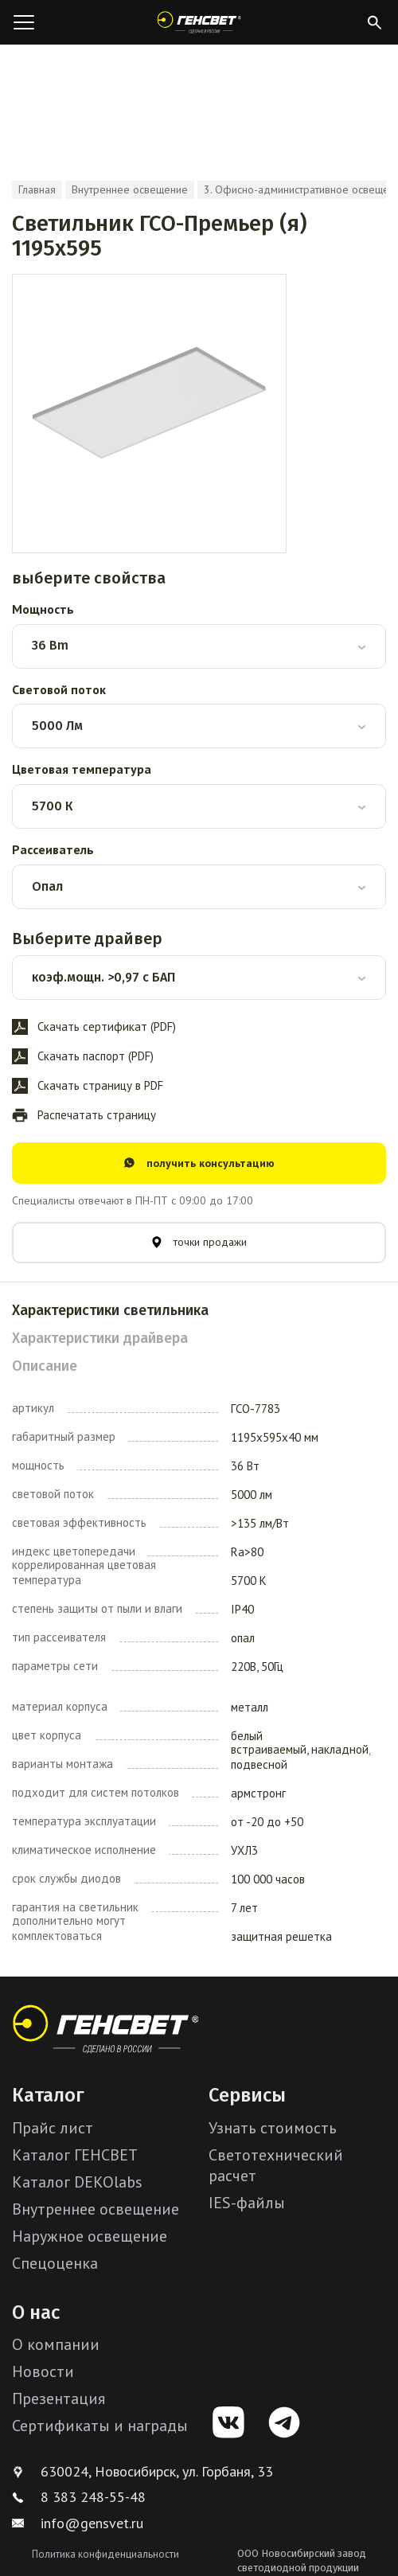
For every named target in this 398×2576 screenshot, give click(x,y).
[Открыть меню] (23, 22)
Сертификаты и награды (100, 2425)
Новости (43, 2371)
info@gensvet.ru (77, 2523)
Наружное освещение (89, 2236)
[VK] (228, 2422)
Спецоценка (55, 2263)
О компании (56, 2344)
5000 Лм (57, 725)
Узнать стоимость (273, 2127)
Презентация (58, 2398)
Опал (47, 886)
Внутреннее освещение (130, 189)
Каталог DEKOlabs (77, 2182)
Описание (44, 1366)
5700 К (52, 806)
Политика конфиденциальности (105, 2554)
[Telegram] (284, 2422)
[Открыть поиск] (374, 22)
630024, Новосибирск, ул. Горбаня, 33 (142, 2471)
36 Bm (50, 645)
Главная (37, 189)
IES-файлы (247, 2202)
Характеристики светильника (110, 1310)
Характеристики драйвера (100, 1338)
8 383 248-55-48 (79, 2497)
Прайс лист (52, 2127)
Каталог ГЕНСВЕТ (75, 2155)
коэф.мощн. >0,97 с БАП (103, 977)
